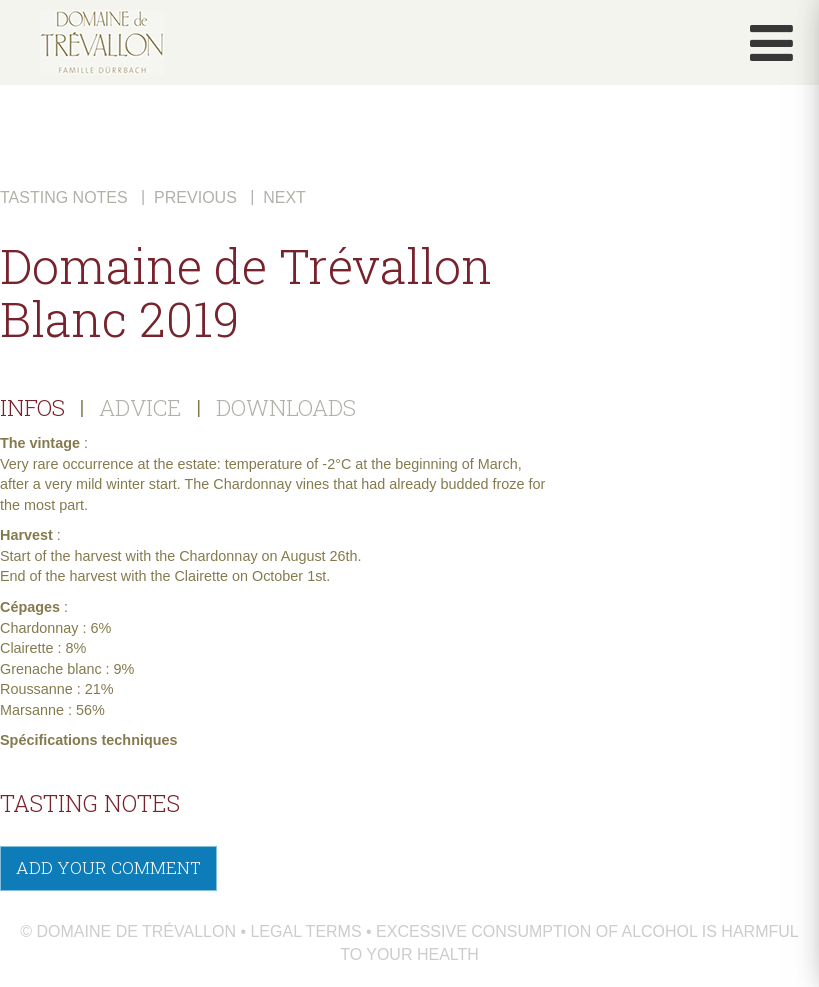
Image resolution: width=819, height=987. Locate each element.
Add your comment (108, 867)
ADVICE (140, 407)
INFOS (32, 407)
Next (284, 197)
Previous (195, 197)
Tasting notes (64, 197)
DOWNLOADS (286, 407)
